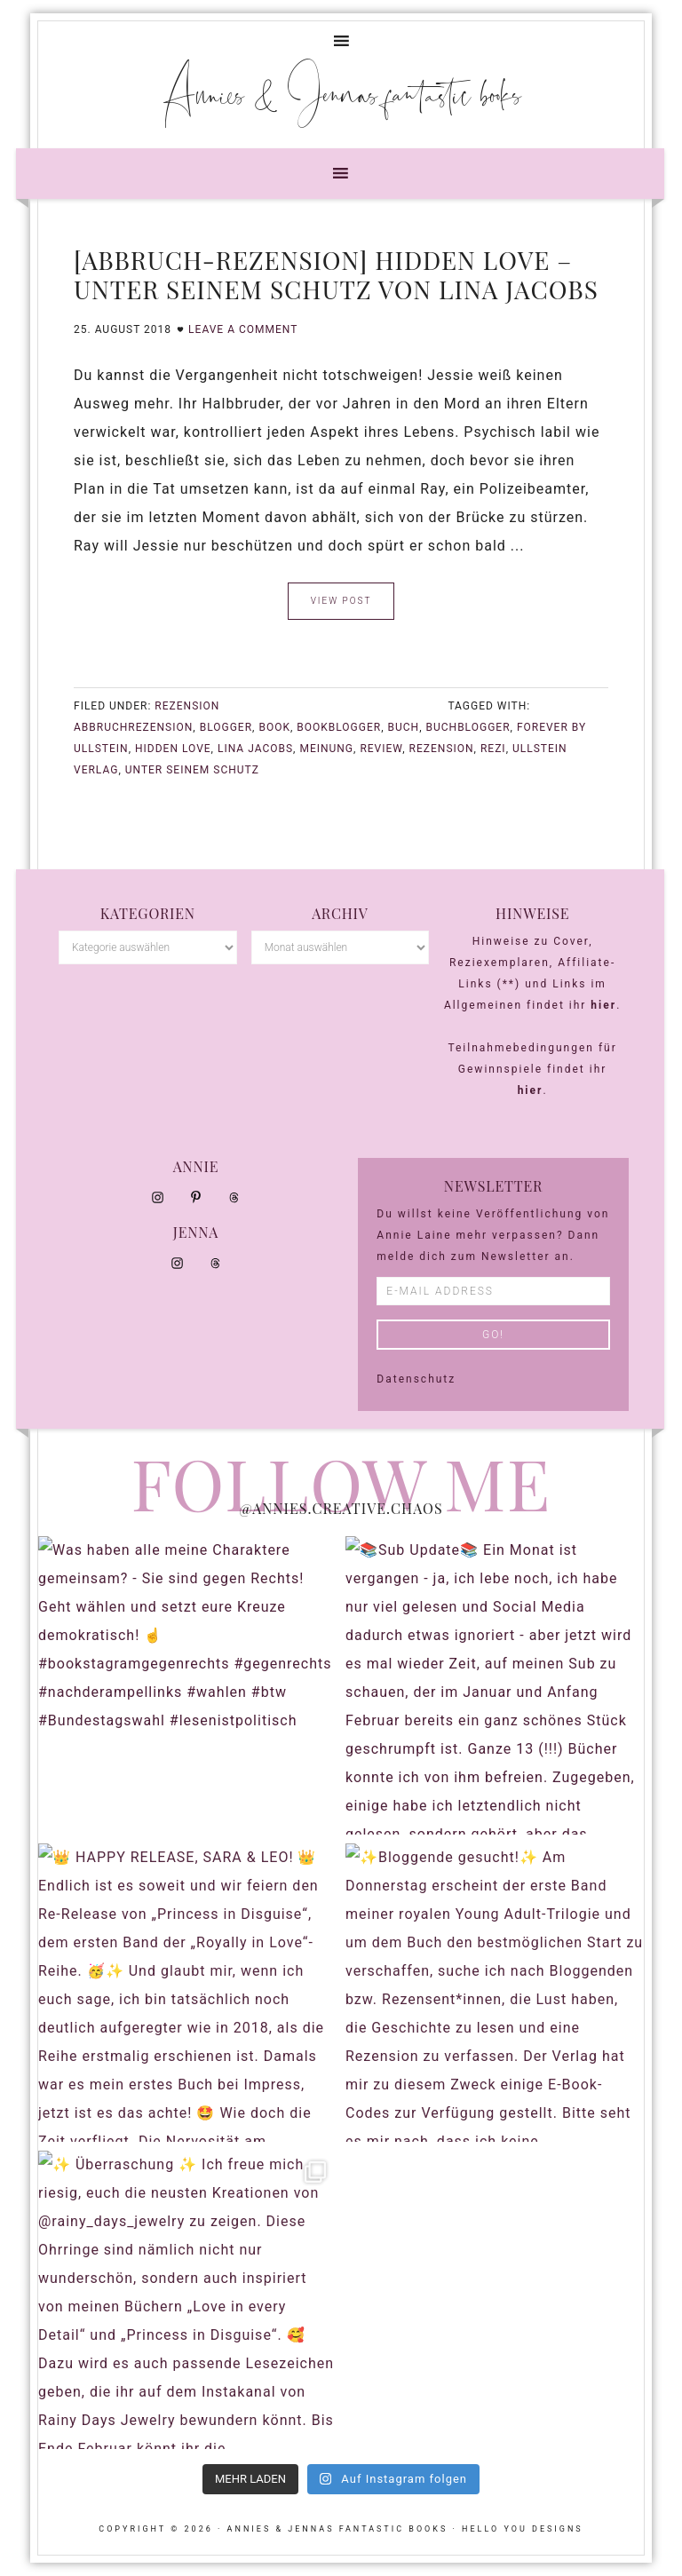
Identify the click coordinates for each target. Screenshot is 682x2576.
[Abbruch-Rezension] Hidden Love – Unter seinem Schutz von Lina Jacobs (336, 274)
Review (381, 748)
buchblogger (468, 727)
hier (603, 1005)
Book (274, 727)
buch (404, 727)
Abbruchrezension (133, 727)
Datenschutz (416, 1379)
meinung (326, 748)
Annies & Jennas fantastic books (341, 93)
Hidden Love (173, 748)
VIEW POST (341, 601)
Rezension (187, 706)
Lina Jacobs (255, 748)
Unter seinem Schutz (192, 770)
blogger (226, 727)
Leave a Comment (242, 329)
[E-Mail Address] (493, 1291)
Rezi (493, 748)
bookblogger (339, 727)
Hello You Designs (522, 2528)
